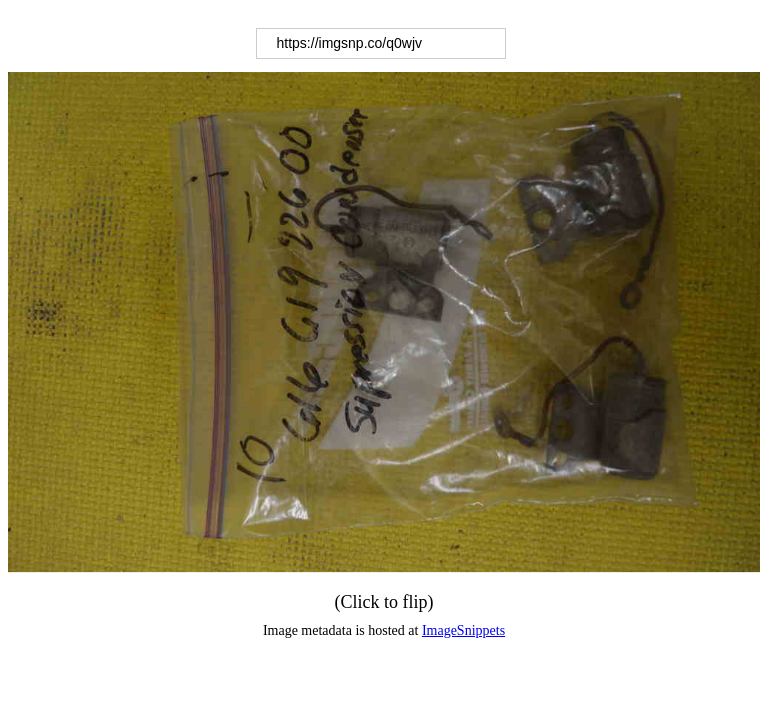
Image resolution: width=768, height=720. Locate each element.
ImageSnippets (463, 630)
